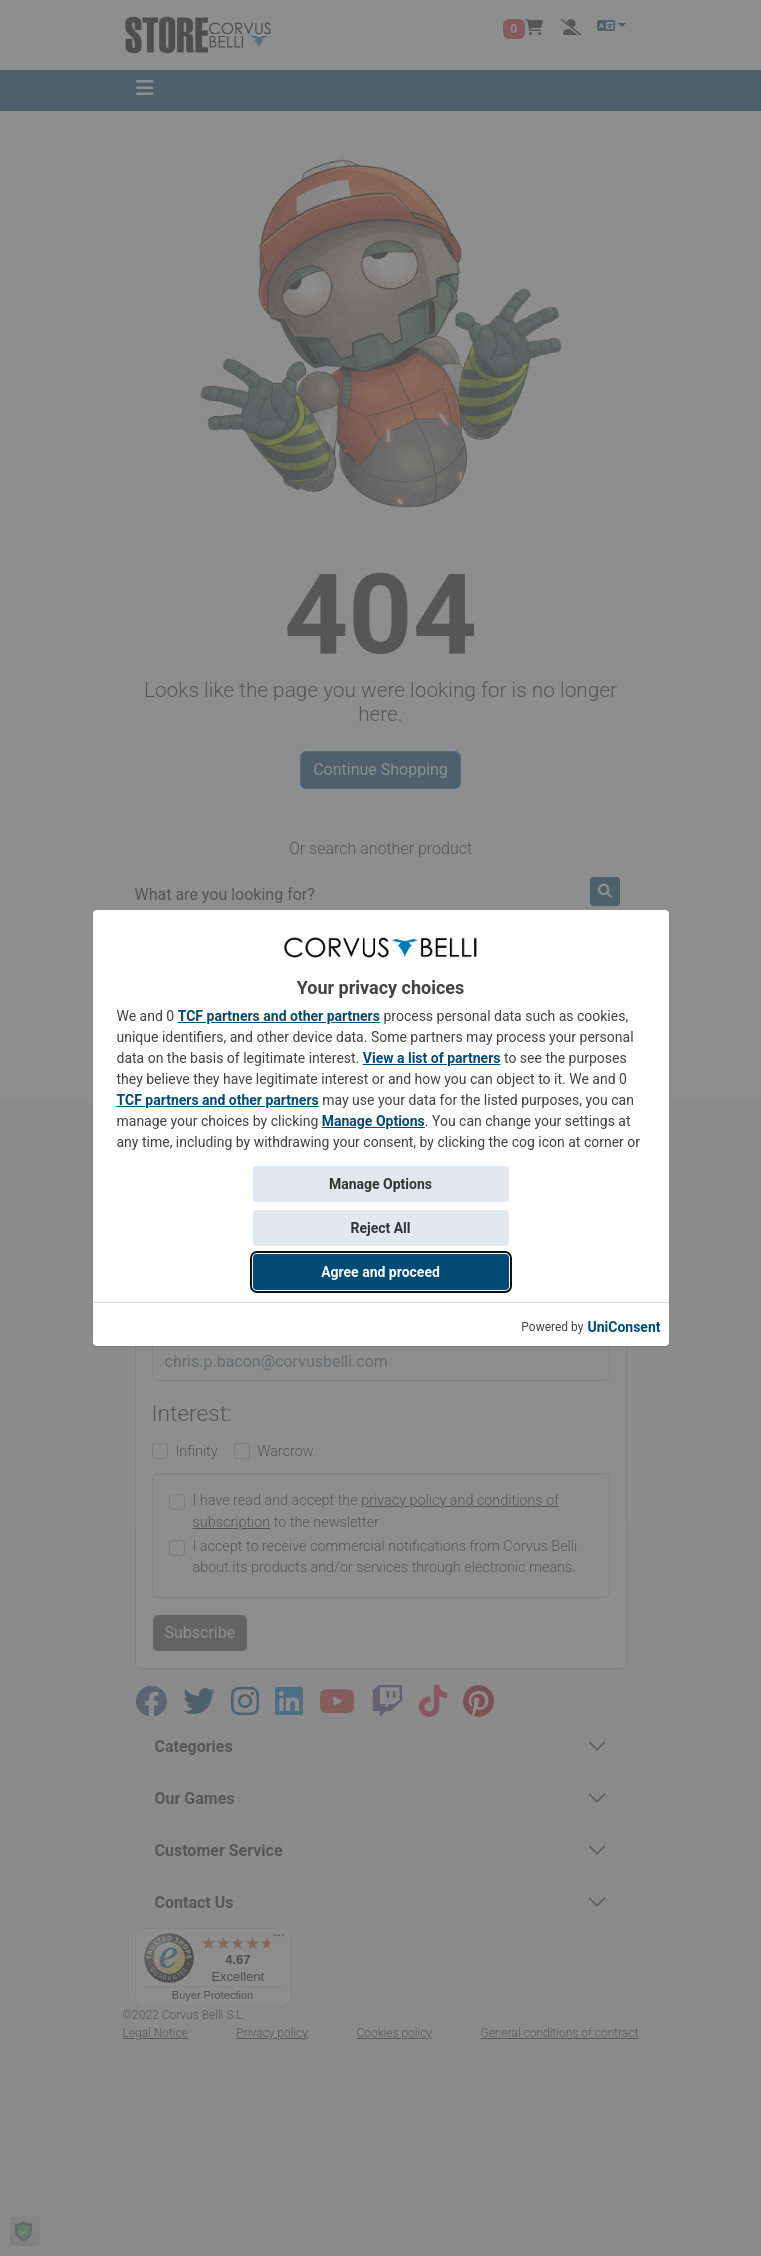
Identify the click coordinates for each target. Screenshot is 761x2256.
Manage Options (373, 1121)
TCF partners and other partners (279, 1016)
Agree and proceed (380, 1272)
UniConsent (623, 1327)
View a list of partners (432, 1058)
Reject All (380, 1228)
